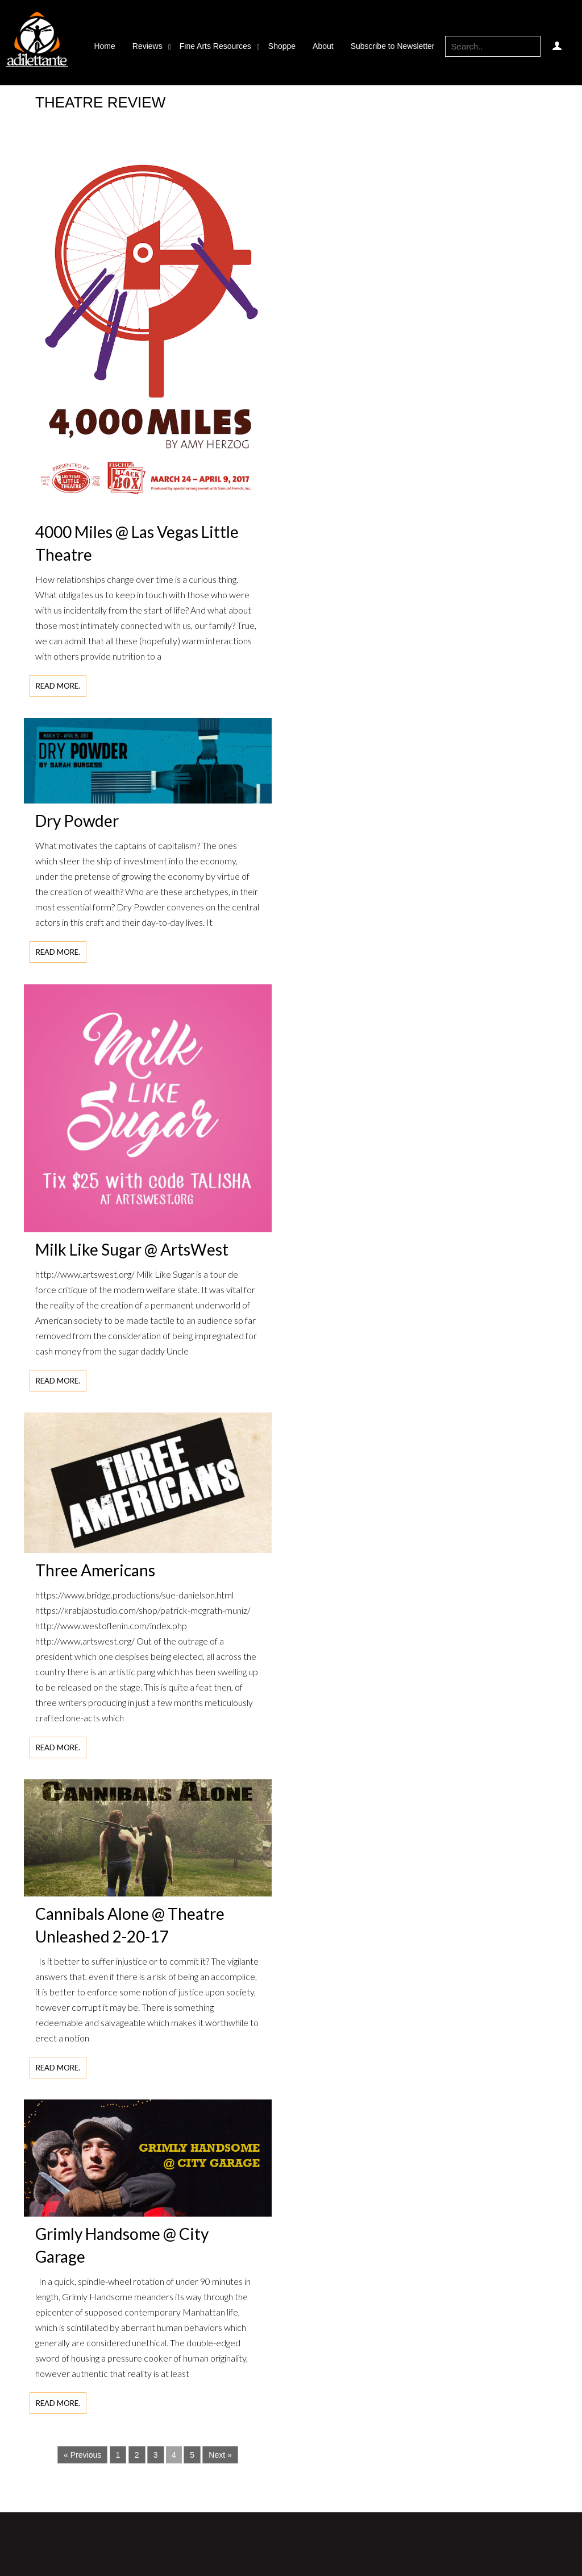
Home (104, 46)
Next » (220, 2454)
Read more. (58, 685)
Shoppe (282, 46)
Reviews (147, 46)
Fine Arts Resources (215, 46)
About (323, 46)
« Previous (82, 2454)
